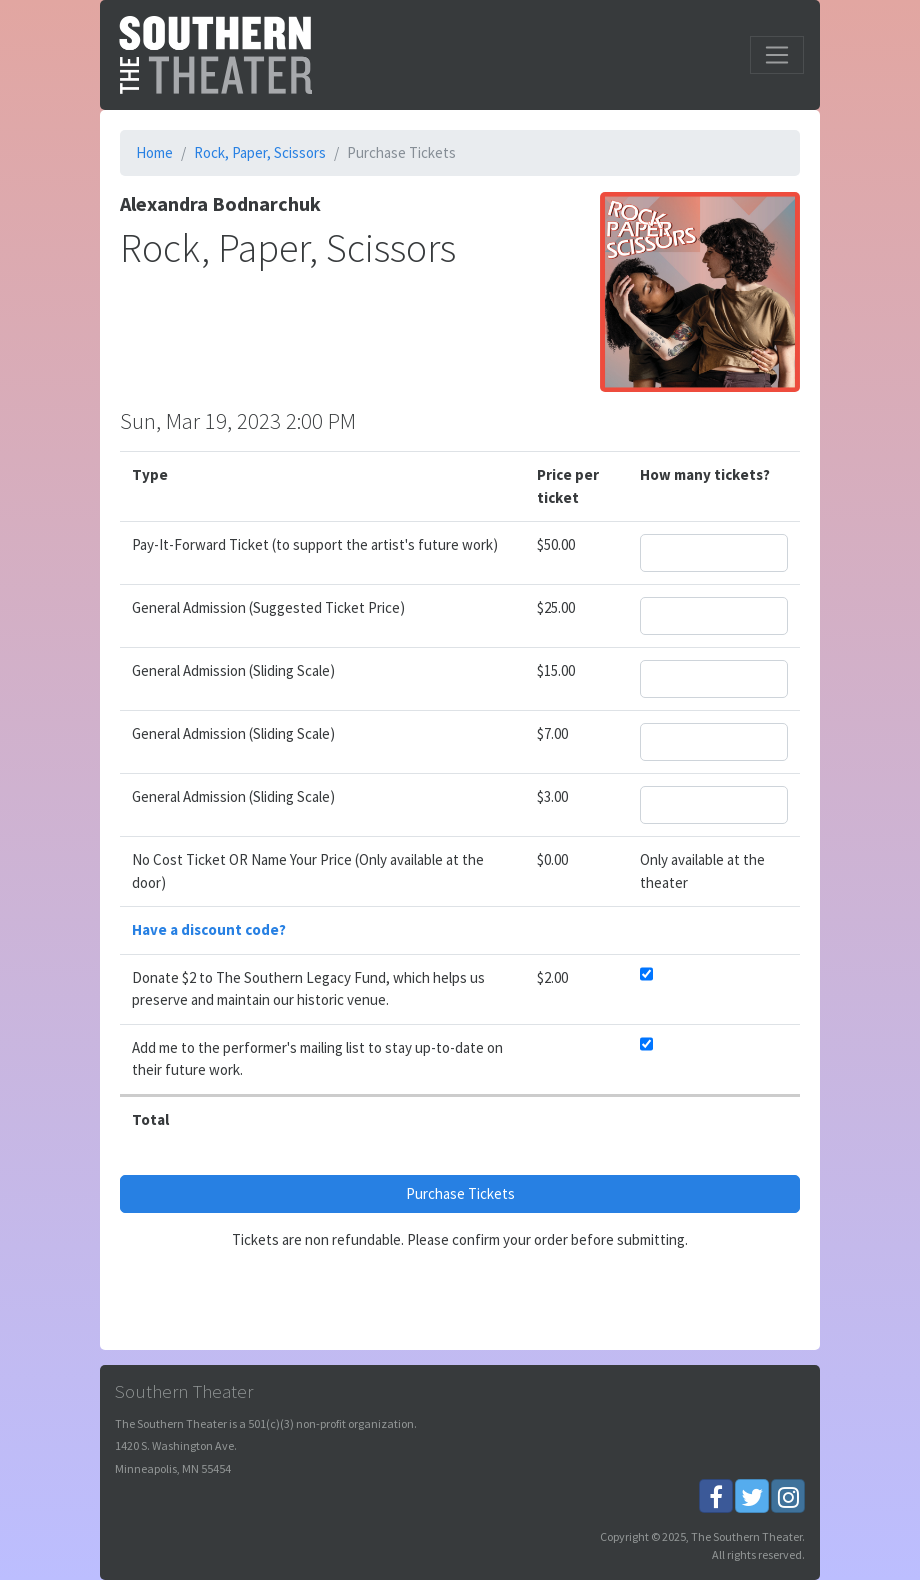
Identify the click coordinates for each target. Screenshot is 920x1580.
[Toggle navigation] (777, 55)
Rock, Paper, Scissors (260, 152)
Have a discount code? (209, 929)
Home (154, 152)
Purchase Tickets (460, 1193)
